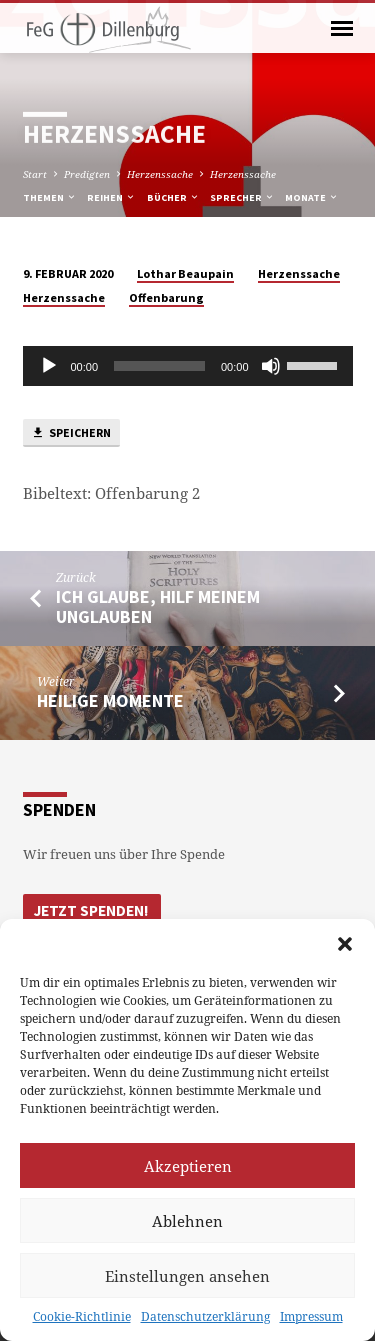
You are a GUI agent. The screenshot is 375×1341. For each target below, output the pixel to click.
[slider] (159, 366)
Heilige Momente (110, 700)
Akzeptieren (188, 1166)
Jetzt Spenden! (91, 910)
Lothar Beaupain (185, 273)
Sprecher (242, 197)
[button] (345, 944)
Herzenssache (160, 174)
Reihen (111, 197)
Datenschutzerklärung (205, 1316)
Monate (312, 197)
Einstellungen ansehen (187, 1276)
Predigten (87, 174)
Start (35, 174)
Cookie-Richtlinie (82, 1316)
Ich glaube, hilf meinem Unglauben (158, 606)
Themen (50, 197)
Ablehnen (187, 1221)
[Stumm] (271, 366)
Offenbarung (166, 297)
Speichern (71, 433)
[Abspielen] (49, 366)
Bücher (173, 197)
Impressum (311, 1316)
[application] (188, 366)
